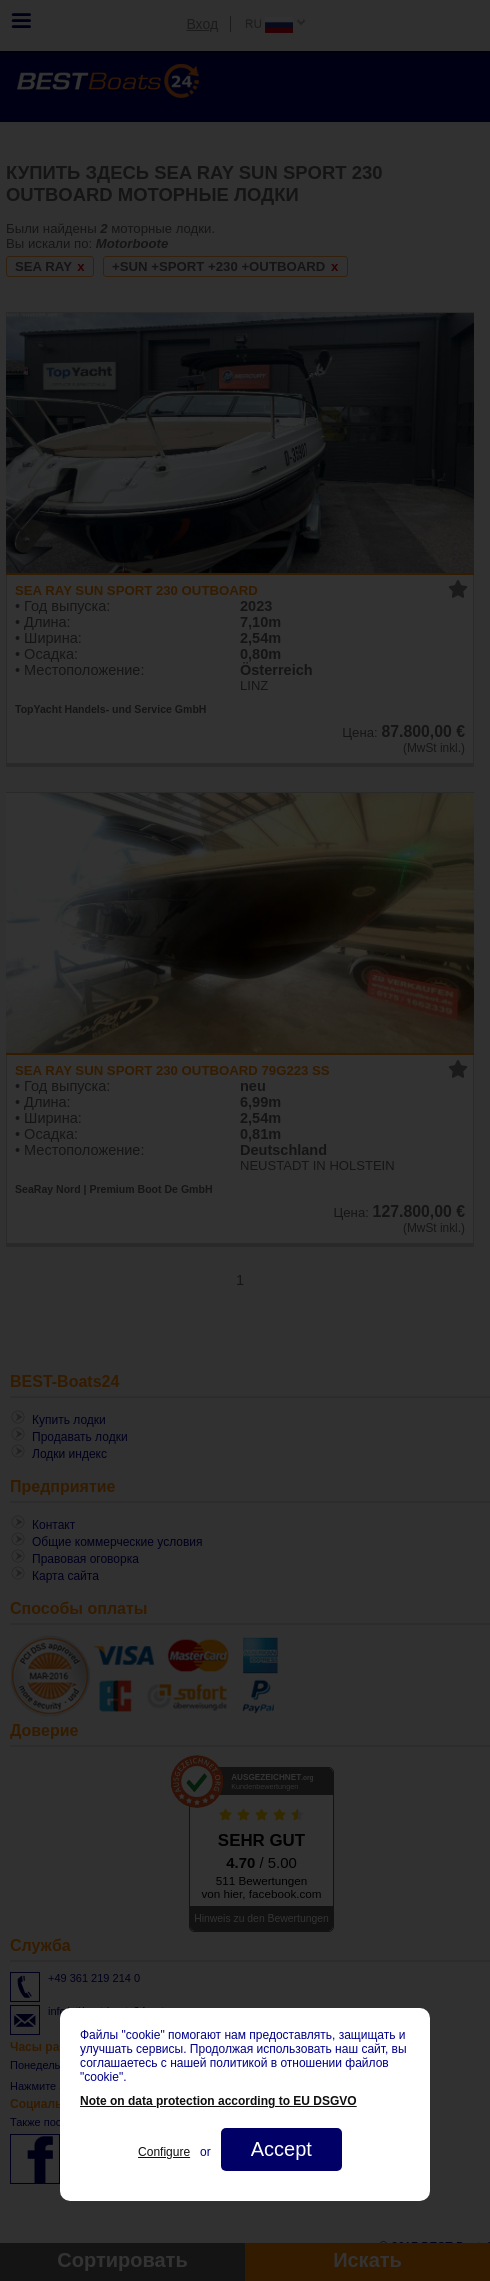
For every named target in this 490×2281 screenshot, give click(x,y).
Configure (164, 2152)
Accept (281, 2149)
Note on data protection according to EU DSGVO (218, 2101)
